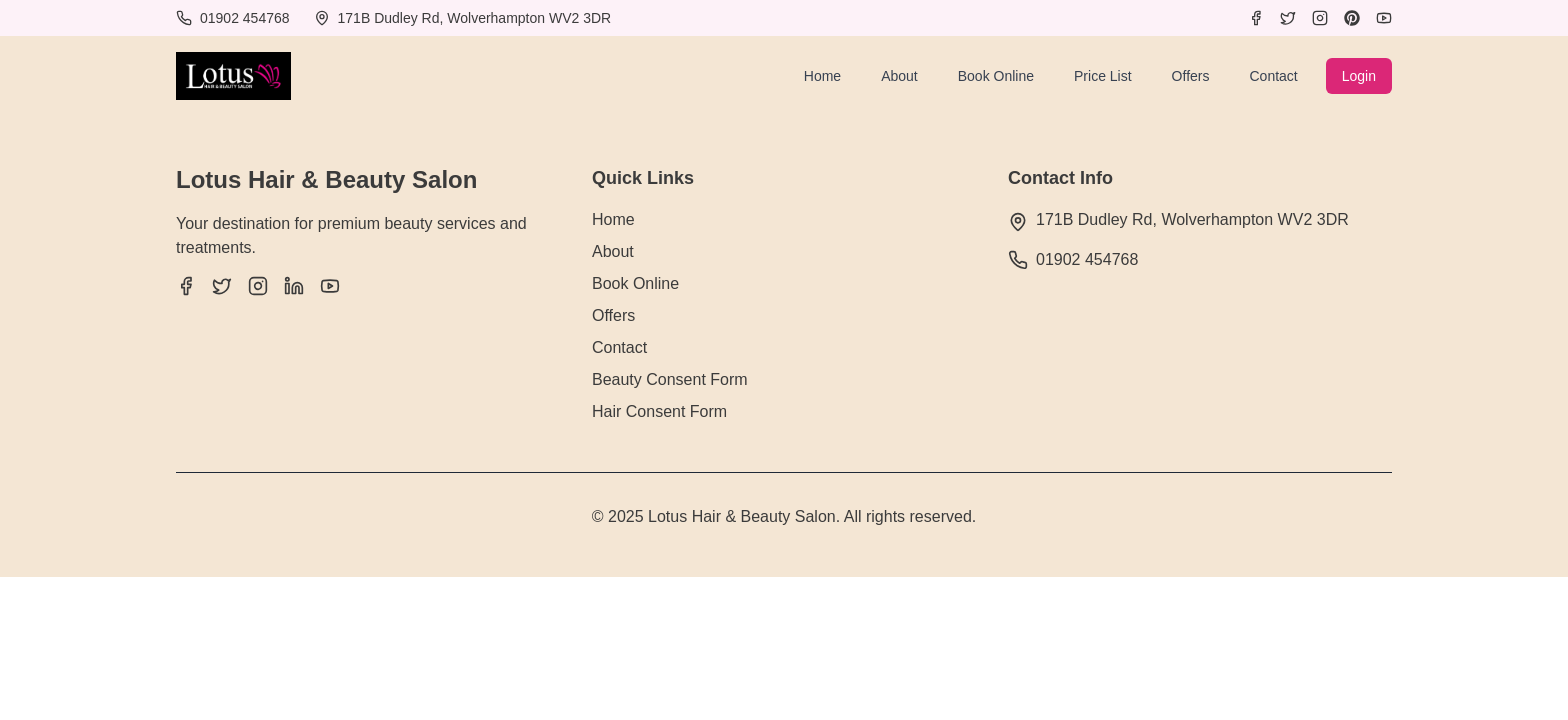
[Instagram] (1320, 18)
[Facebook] (1256, 18)
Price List (1103, 76)
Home (822, 76)
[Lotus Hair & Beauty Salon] (233, 76)
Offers (1191, 76)
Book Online (996, 76)
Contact (1273, 76)
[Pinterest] (1352, 18)
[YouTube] (1384, 18)
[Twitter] (1288, 18)
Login (1359, 76)
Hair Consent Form (659, 411)
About (899, 76)
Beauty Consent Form (670, 379)
